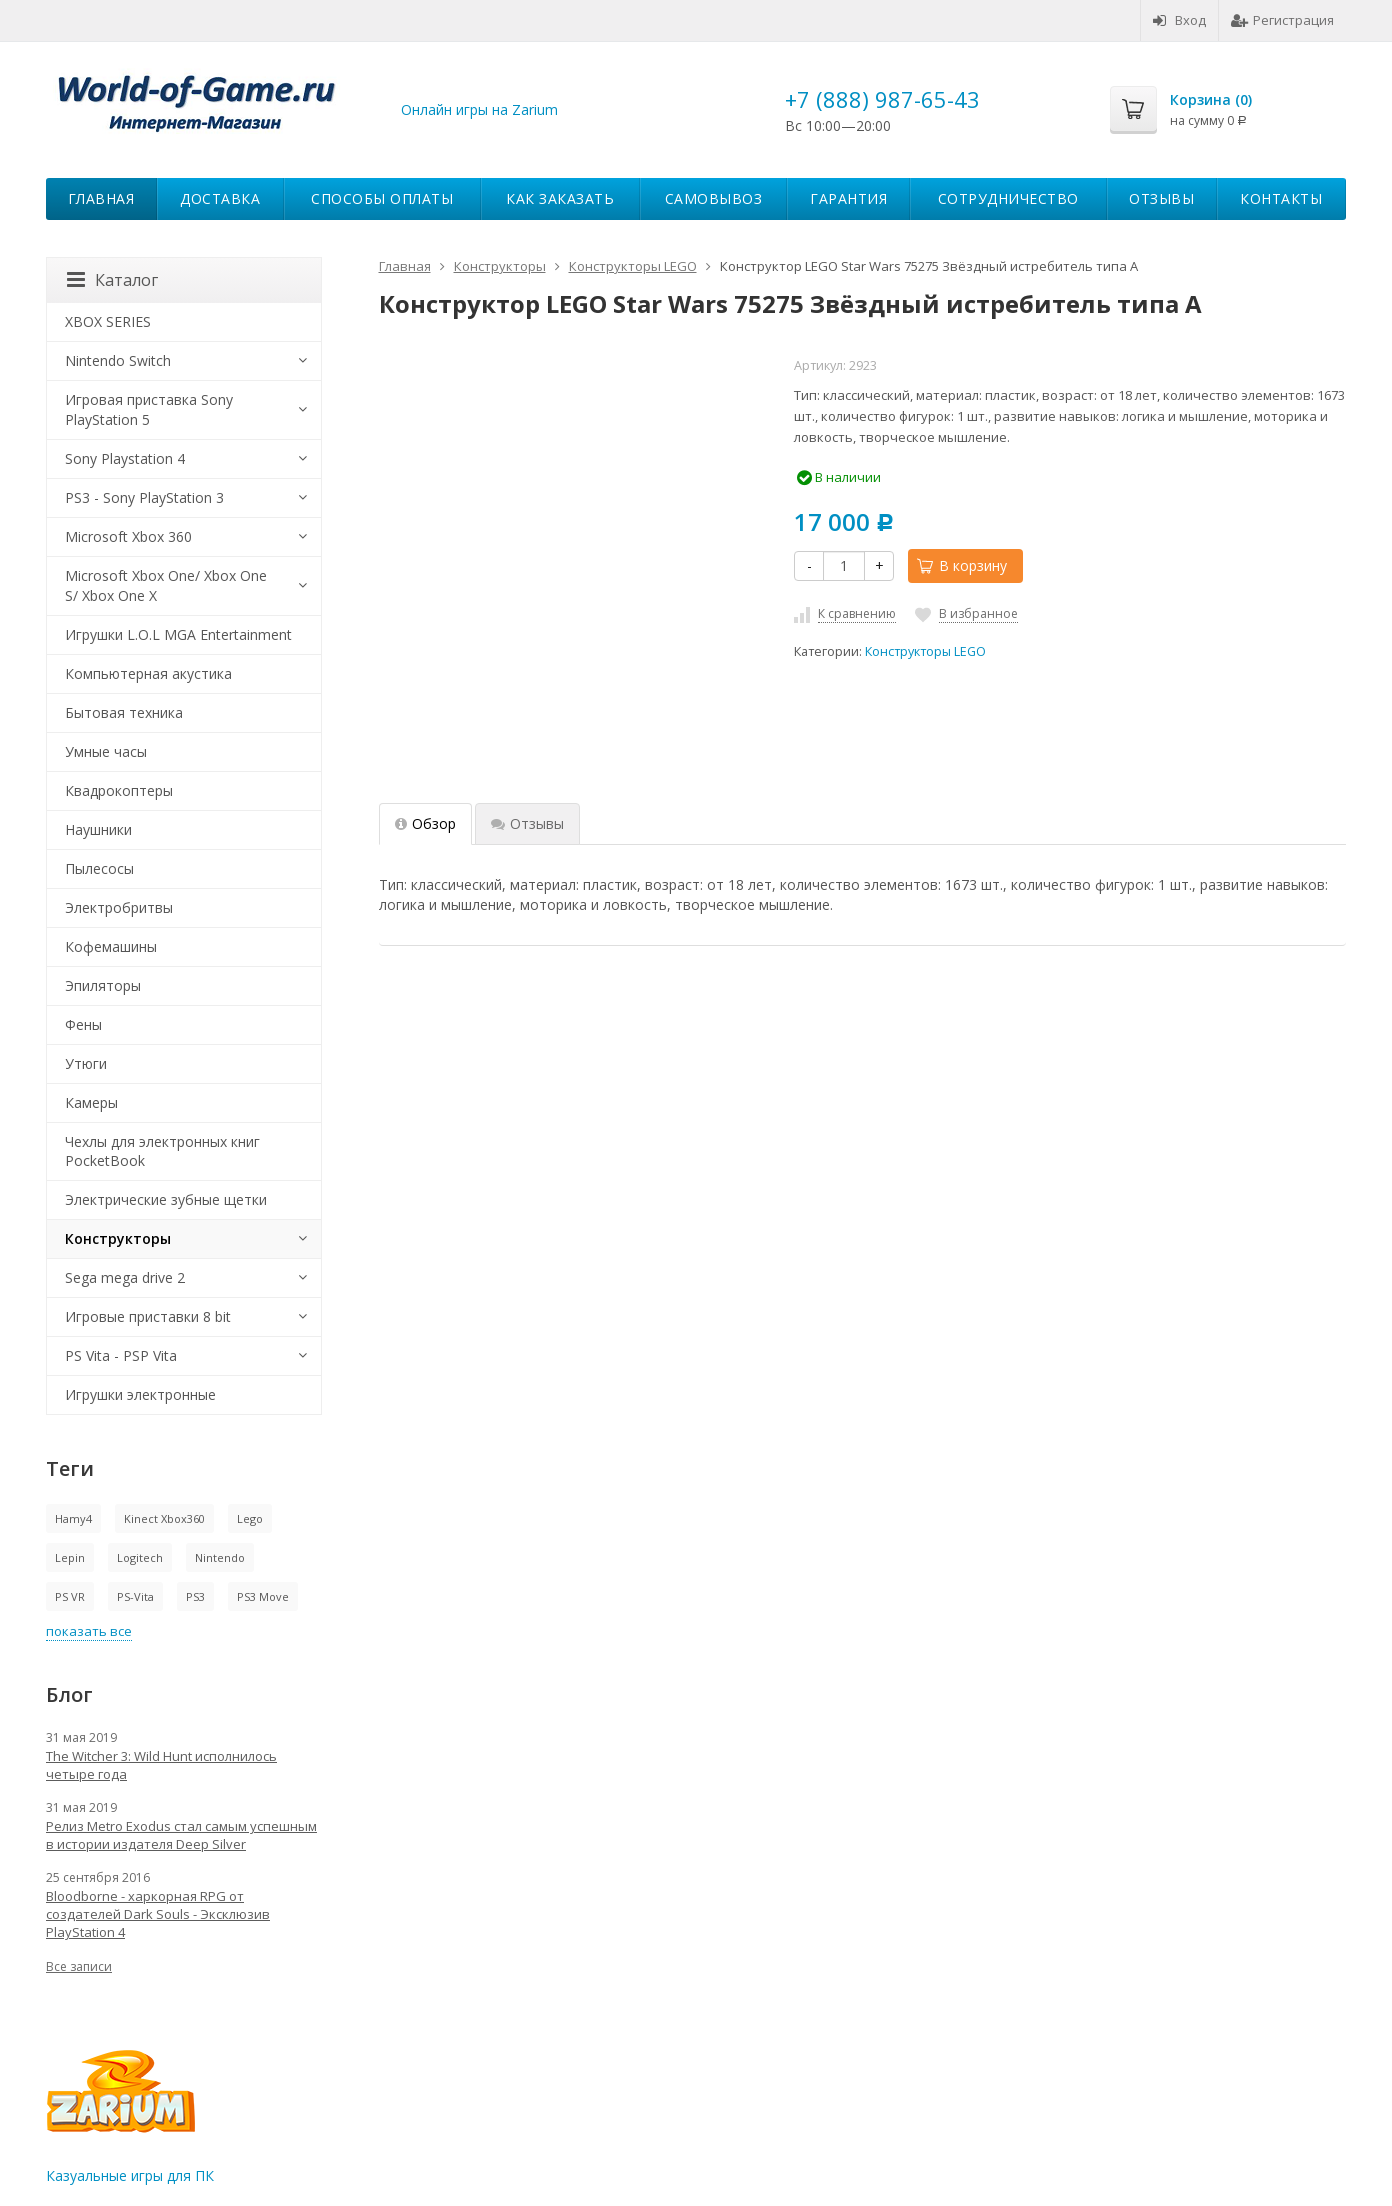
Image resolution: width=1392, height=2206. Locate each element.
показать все (89, 1631)
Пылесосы (99, 868)
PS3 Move (263, 1596)
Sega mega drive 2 (125, 1277)
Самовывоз (714, 198)
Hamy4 (73, 1518)
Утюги (86, 1063)
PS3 (195, 1596)
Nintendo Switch (118, 360)
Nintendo (220, 1557)
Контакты (1281, 198)
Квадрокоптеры (119, 790)
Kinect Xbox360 (164, 1518)
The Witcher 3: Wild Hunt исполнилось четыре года (161, 1765)
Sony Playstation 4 (125, 458)
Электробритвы (119, 907)
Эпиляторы (103, 985)
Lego (250, 1518)
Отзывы (1161, 198)
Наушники (98, 829)
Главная (101, 198)
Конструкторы (118, 1238)
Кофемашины (111, 946)
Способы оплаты (382, 198)
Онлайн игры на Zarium (479, 109)
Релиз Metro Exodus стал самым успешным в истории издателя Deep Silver (181, 1835)
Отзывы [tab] (527, 823)
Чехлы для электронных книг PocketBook (162, 1151)
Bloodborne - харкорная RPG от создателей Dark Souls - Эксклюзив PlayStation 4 (158, 1914)
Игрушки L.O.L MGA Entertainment (178, 634)
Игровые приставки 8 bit (148, 1316)
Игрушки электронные (140, 1394)
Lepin (70, 1557)
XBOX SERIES (108, 321)
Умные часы (106, 751)
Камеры (91, 1102)
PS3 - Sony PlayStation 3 (144, 497)
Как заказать (560, 198)
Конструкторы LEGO (925, 651)
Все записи (79, 1966)
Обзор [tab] (425, 823)
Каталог (112, 280)
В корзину (962, 565)
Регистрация (1282, 20)
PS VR (70, 1596)
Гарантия (848, 198)
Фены (83, 1024)
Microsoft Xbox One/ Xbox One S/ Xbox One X (166, 585)
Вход (1179, 20)
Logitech (140, 1557)
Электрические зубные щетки (166, 1199)
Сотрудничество (1008, 198)
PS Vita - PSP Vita (121, 1355)
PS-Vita (135, 1596)
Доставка (220, 198)
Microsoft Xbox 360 (128, 536)
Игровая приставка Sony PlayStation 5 (149, 409)
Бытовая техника (124, 712)
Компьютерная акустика (148, 673)
